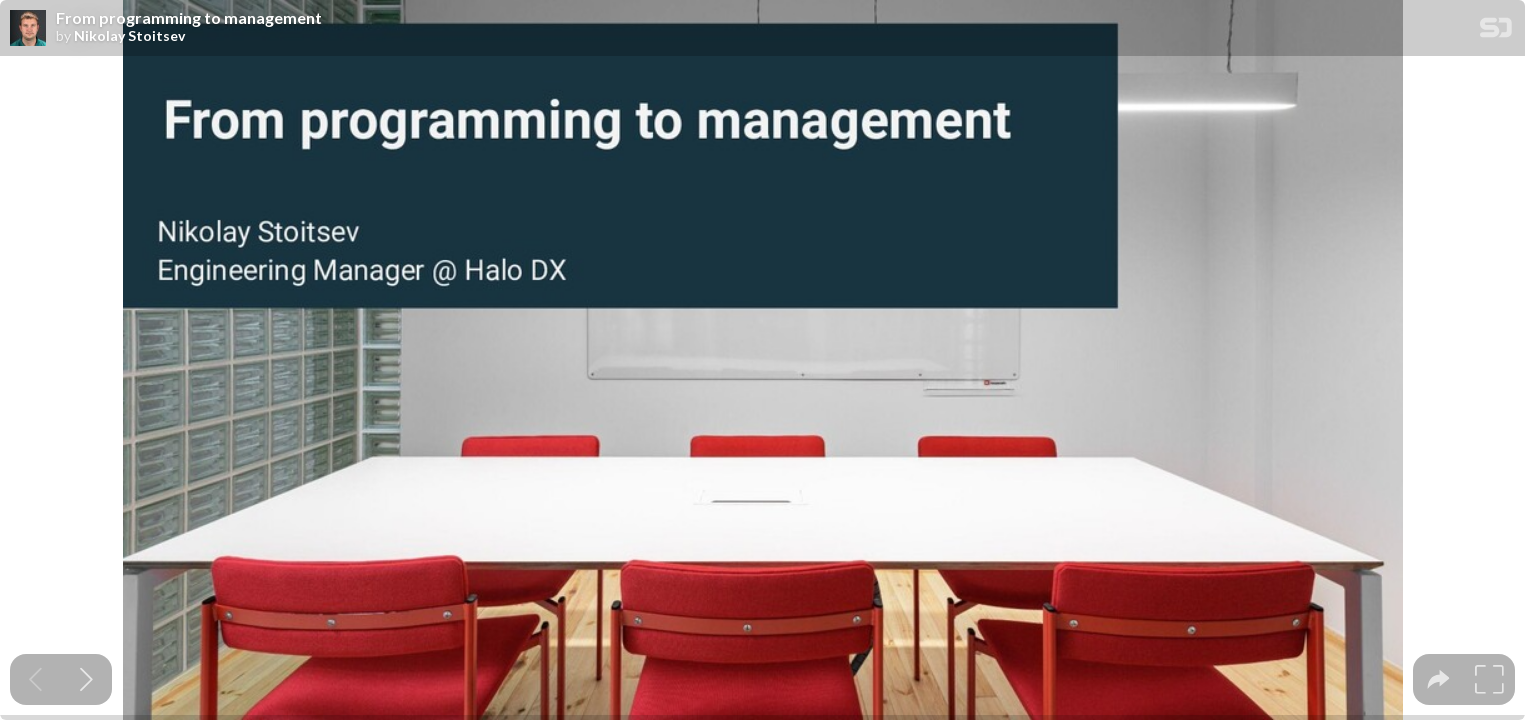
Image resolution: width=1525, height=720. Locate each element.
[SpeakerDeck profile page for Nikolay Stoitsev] (28, 29)
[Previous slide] (35, 679)
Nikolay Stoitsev (129, 36)
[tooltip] (1438, 679)
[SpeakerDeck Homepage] (1496, 31)
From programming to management (189, 18)
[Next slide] (86, 679)
